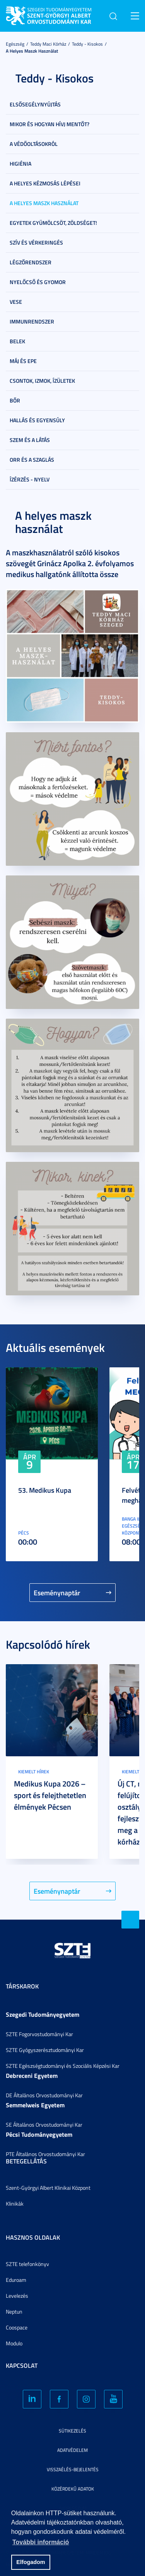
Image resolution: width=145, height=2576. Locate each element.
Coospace (16, 2327)
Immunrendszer (32, 321)
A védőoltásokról (34, 143)
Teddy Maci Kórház (48, 44)
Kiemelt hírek (33, 1771)
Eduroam (16, 2279)
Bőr (15, 400)
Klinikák (15, 2203)
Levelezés (17, 2295)
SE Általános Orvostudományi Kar (44, 2124)
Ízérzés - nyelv (29, 479)
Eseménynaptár (57, 1593)
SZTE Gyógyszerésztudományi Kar (45, 2050)
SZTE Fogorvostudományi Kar (39, 2034)
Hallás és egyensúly (37, 420)
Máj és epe (23, 361)
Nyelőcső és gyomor (38, 282)
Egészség (15, 44)
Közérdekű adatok (72, 2488)
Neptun (14, 2311)
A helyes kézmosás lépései (45, 183)
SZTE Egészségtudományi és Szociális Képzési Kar (62, 2065)
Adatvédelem (72, 2450)
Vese (16, 301)
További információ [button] (40, 2542)
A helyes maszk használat (32, 51)
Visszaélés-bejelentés (73, 2469)
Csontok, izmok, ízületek (42, 380)
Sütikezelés (72, 2430)
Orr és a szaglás (32, 459)
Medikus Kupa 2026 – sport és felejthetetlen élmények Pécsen (50, 1795)
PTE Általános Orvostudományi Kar (45, 2154)
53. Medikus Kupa (44, 1490)
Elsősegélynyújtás (35, 104)
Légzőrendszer (30, 262)
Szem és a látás (30, 440)
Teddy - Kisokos (87, 44)
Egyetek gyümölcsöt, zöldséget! (53, 222)
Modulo (14, 2343)
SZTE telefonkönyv (27, 2264)
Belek (17, 341)
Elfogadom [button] (30, 2562)
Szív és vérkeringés (36, 242)
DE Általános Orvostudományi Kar (44, 2095)
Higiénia (20, 163)
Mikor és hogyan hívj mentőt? (49, 124)
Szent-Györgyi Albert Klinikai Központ (48, 2187)
